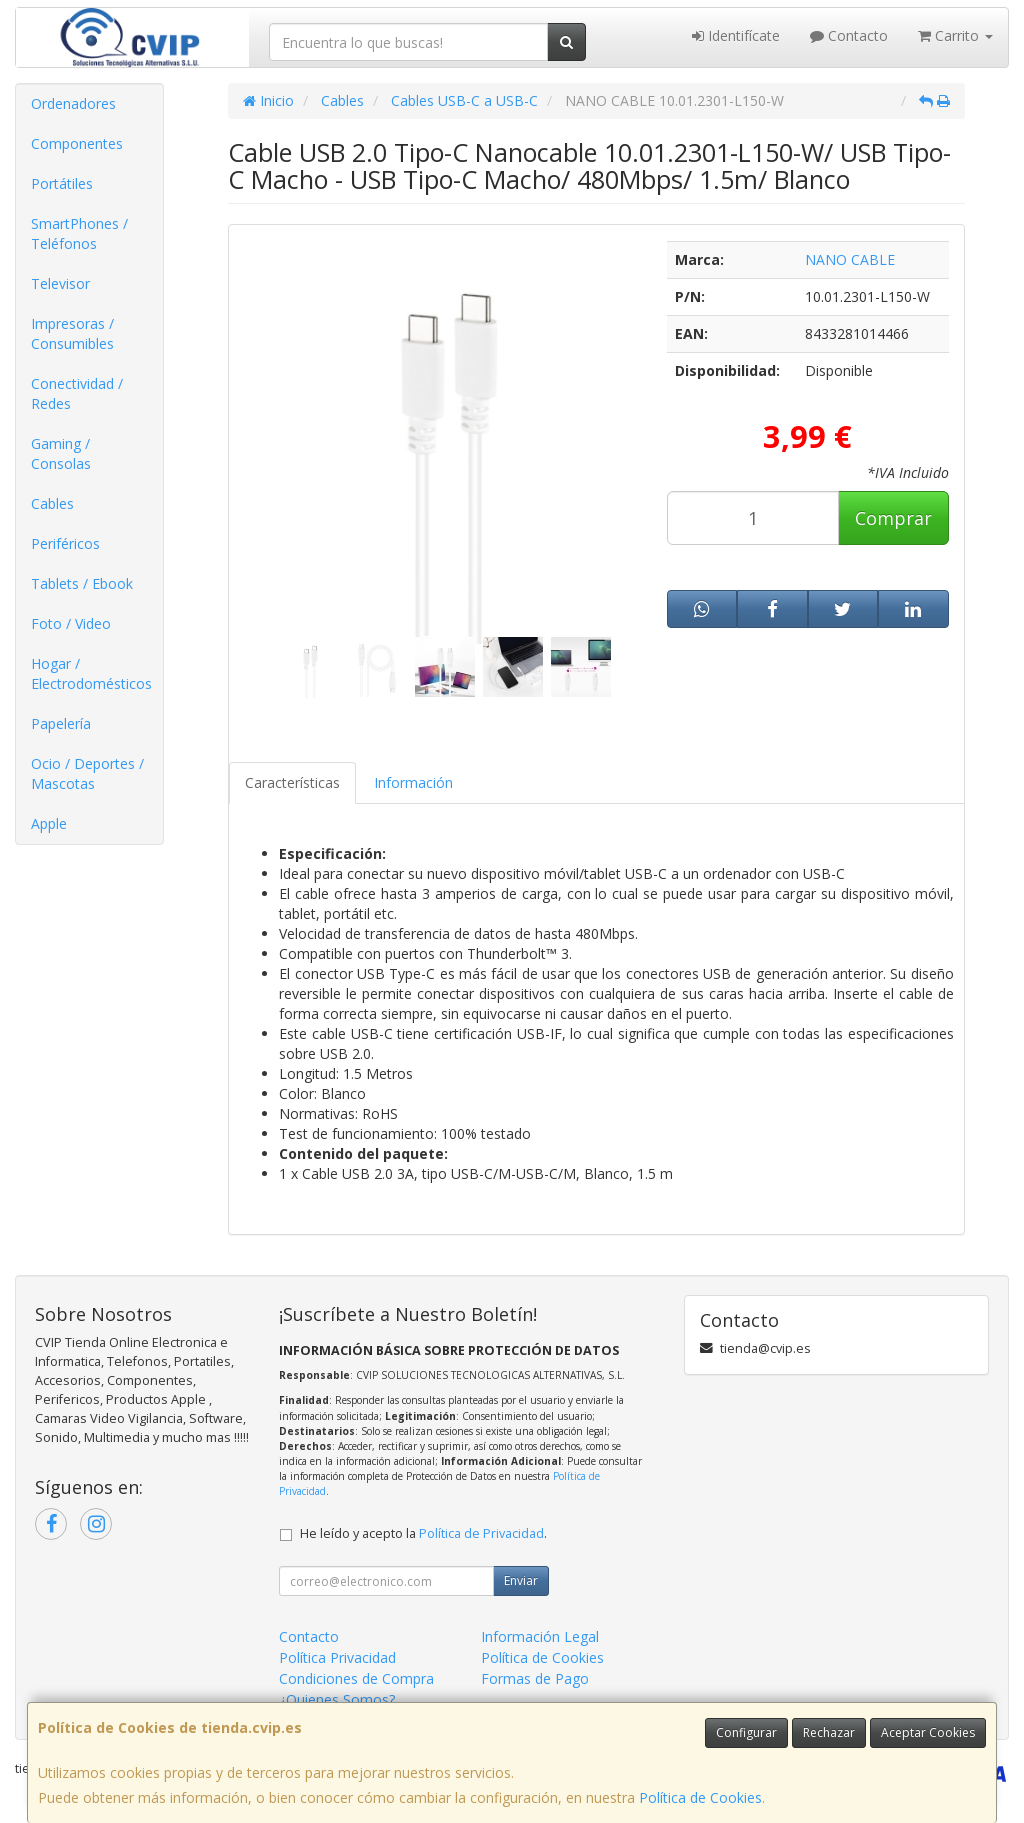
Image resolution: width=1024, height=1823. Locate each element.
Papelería (61, 723)
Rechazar (829, 1732)
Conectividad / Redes (77, 393)
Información (413, 782)
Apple (49, 823)
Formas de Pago (535, 1678)
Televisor (60, 283)
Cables (52, 503)
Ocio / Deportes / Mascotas (87, 773)
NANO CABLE (850, 259)
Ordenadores (73, 103)
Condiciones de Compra (356, 1678)
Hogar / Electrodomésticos (91, 673)
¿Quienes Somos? (337, 1699)
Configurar (746, 1732)
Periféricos (65, 543)
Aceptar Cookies (928, 1732)
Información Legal (540, 1636)
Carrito (955, 35)
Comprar (893, 518)
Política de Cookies (700, 1797)
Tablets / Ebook (82, 583)
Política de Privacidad (481, 1533)
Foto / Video (71, 623)
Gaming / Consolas (61, 453)
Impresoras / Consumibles (72, 333)
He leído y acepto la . (423, 1533)
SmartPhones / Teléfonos (79, 233)
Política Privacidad (337, 1657)
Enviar (521, 1580)
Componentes (77, 143)
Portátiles (62, 183)
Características (292, 782)
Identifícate (736, 35)
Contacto (849, 35)
